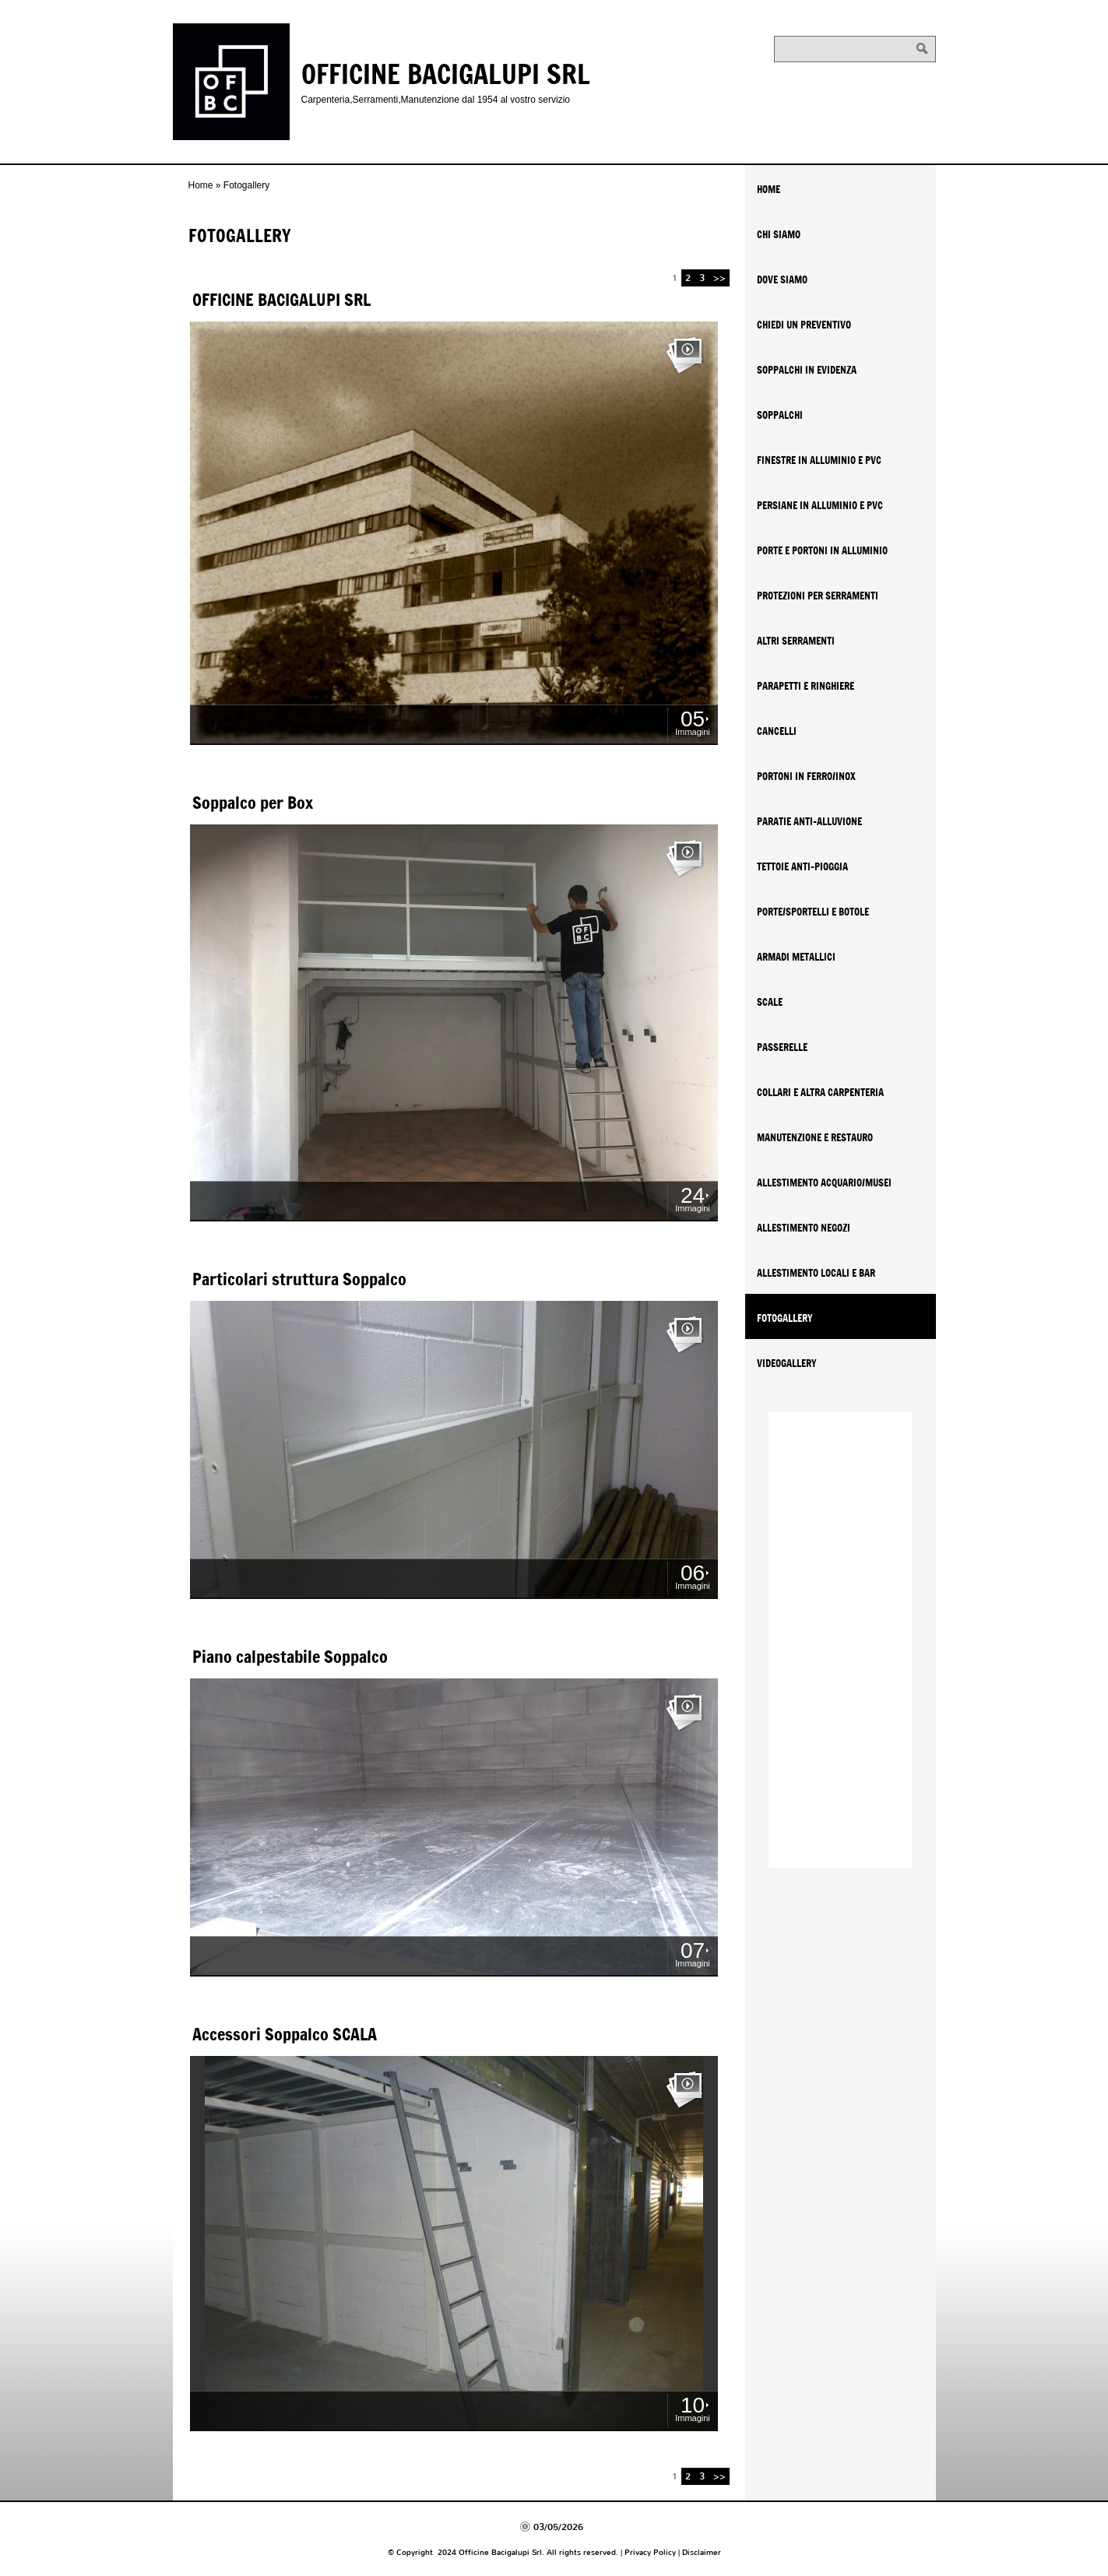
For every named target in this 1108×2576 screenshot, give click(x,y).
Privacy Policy (650, 2552)
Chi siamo (778, 234)
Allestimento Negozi (803, 1227)
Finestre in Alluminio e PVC (819, 460)
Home (200, 185)
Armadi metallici (796, 957)
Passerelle (782, 1047)
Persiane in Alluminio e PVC (820, 505)
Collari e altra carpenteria (820, 1092)
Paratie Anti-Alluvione (809, 821)
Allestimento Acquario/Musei (824, 1182)
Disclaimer (701, 2552)
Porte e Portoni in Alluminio (822, 550)
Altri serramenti (796, 640)
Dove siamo (782, 279)
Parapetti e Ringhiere (805, 686)
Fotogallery (785, 1318)
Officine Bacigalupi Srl (445, 73)
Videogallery (787, 1363)
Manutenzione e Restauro (815, 1137)
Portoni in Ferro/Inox (806, 776)
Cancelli (777, 731)
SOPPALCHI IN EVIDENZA (807, 370)
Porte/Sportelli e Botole (813, 911)
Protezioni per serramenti (817, 595)
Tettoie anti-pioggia (802, 866)
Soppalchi (780, 415)
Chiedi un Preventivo (804, 324)
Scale (770, 1002)
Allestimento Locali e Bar (816, 1273)
